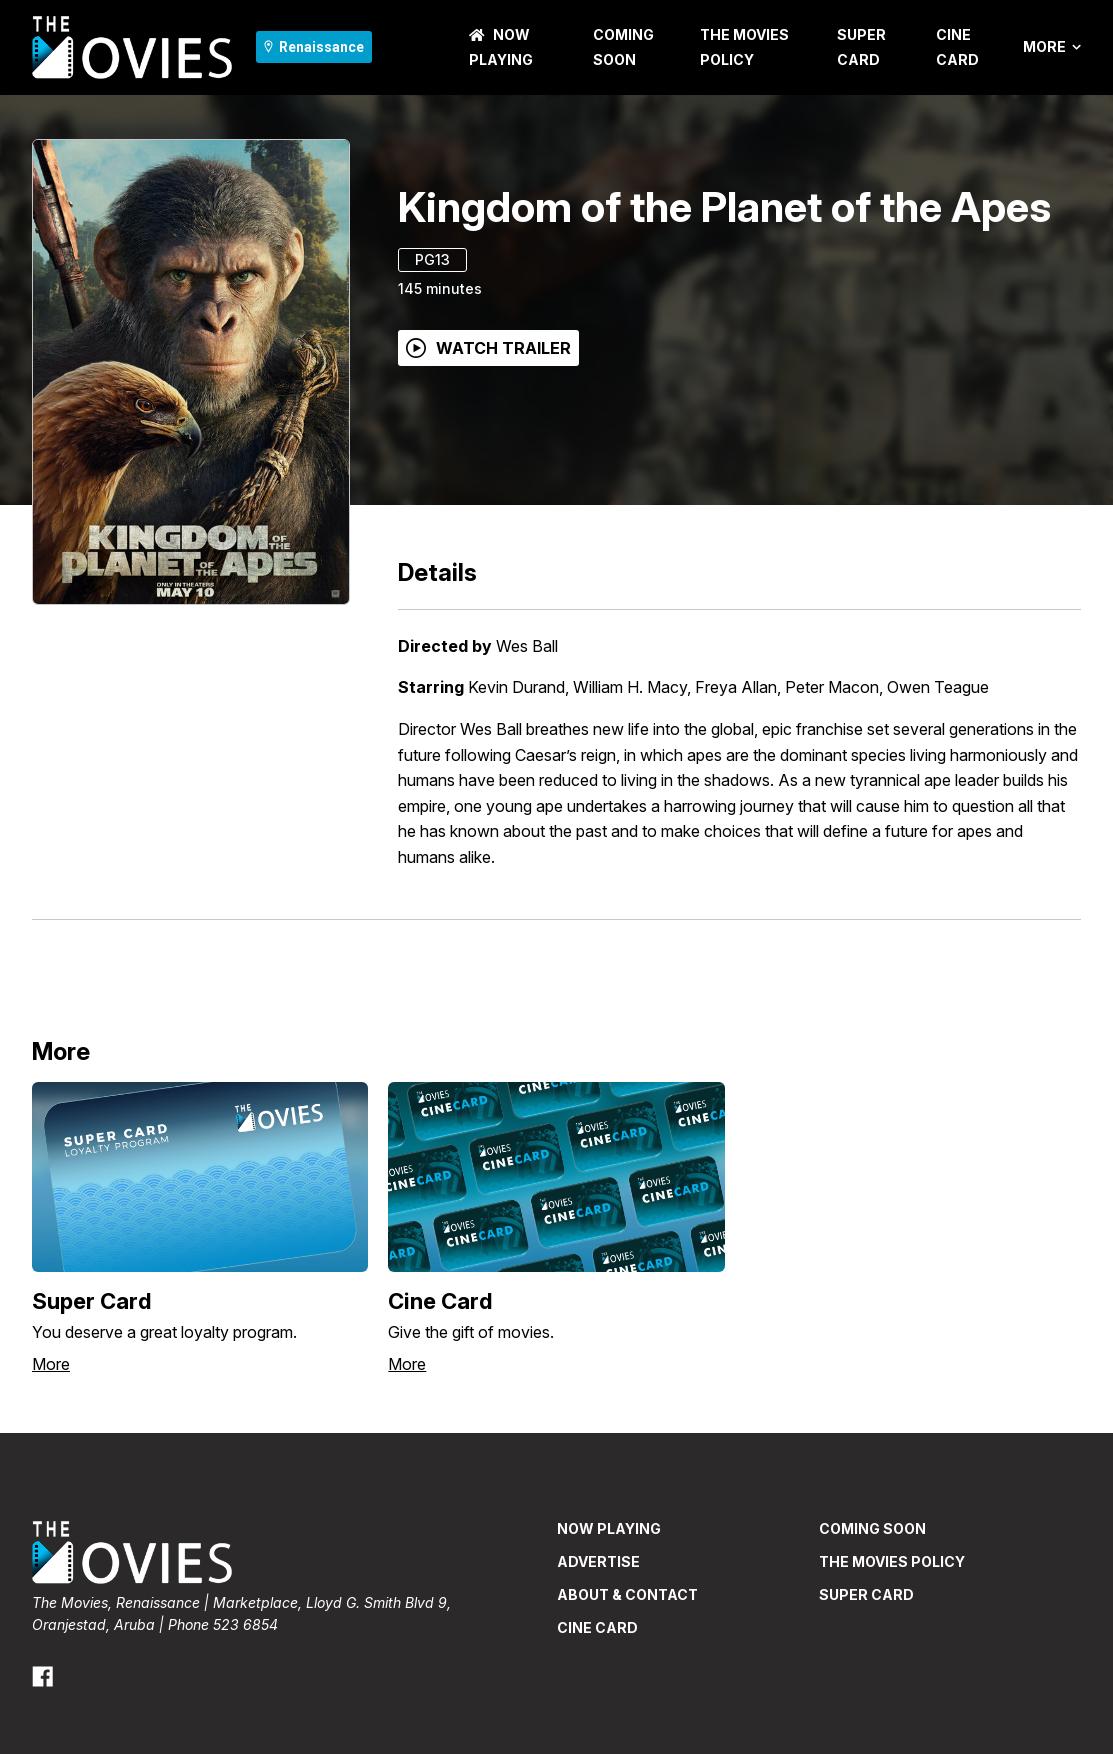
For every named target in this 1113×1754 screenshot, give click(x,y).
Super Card (866, 1594)
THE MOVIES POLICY (892, 1561)
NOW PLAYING (609, 1528)
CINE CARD (597, 1627)
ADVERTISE (598, 1561)
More (1052, 47)
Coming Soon (872, 1528)
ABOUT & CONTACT (627, 1594)
